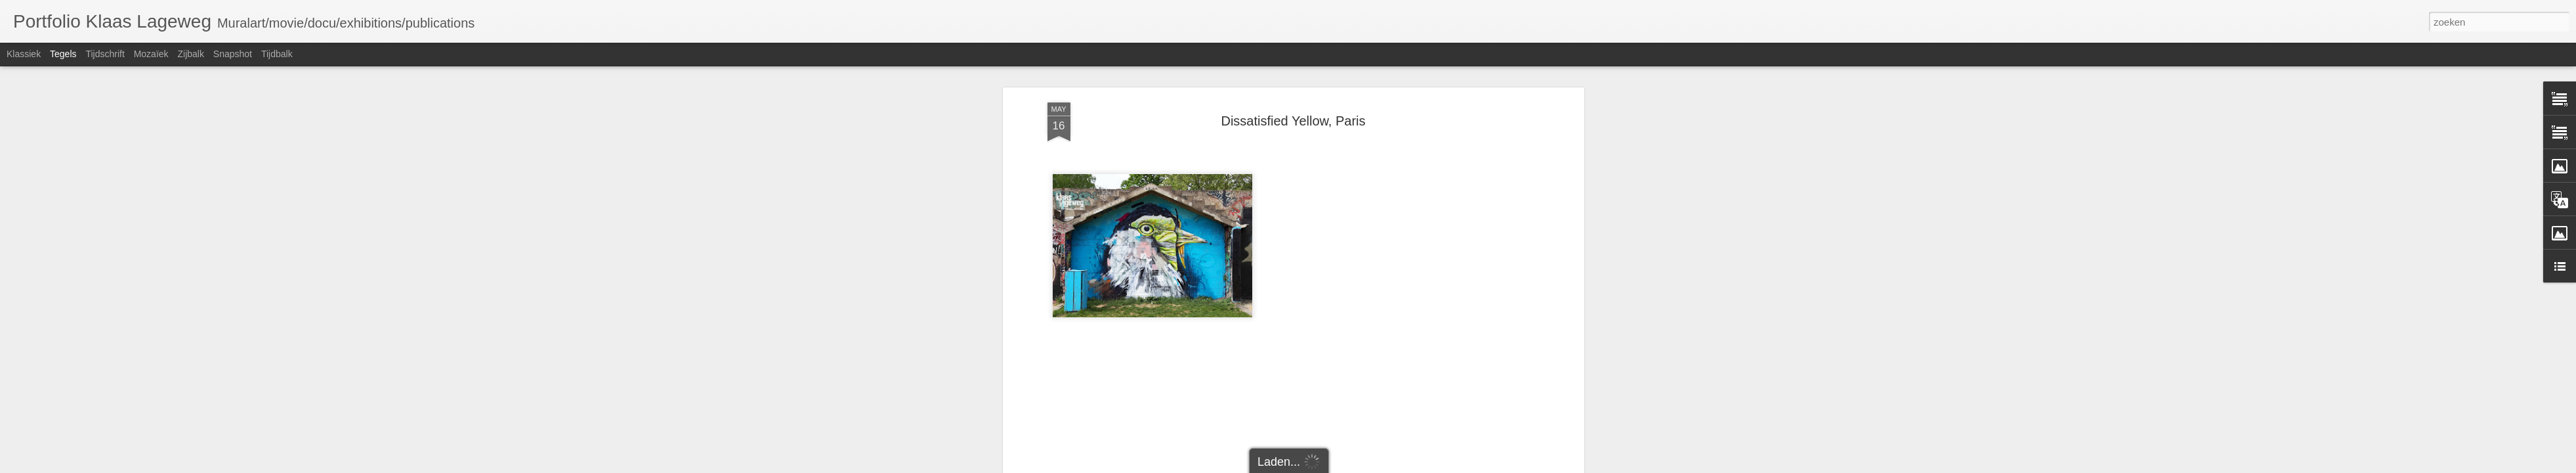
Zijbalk (190, 54)
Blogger (1350, 466)
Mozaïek (151, 54)
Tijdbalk (277, 54)
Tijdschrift (104, 54)
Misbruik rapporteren (1400, 466)
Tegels (63, 54)
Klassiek (24, 54)
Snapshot (232, 54)
